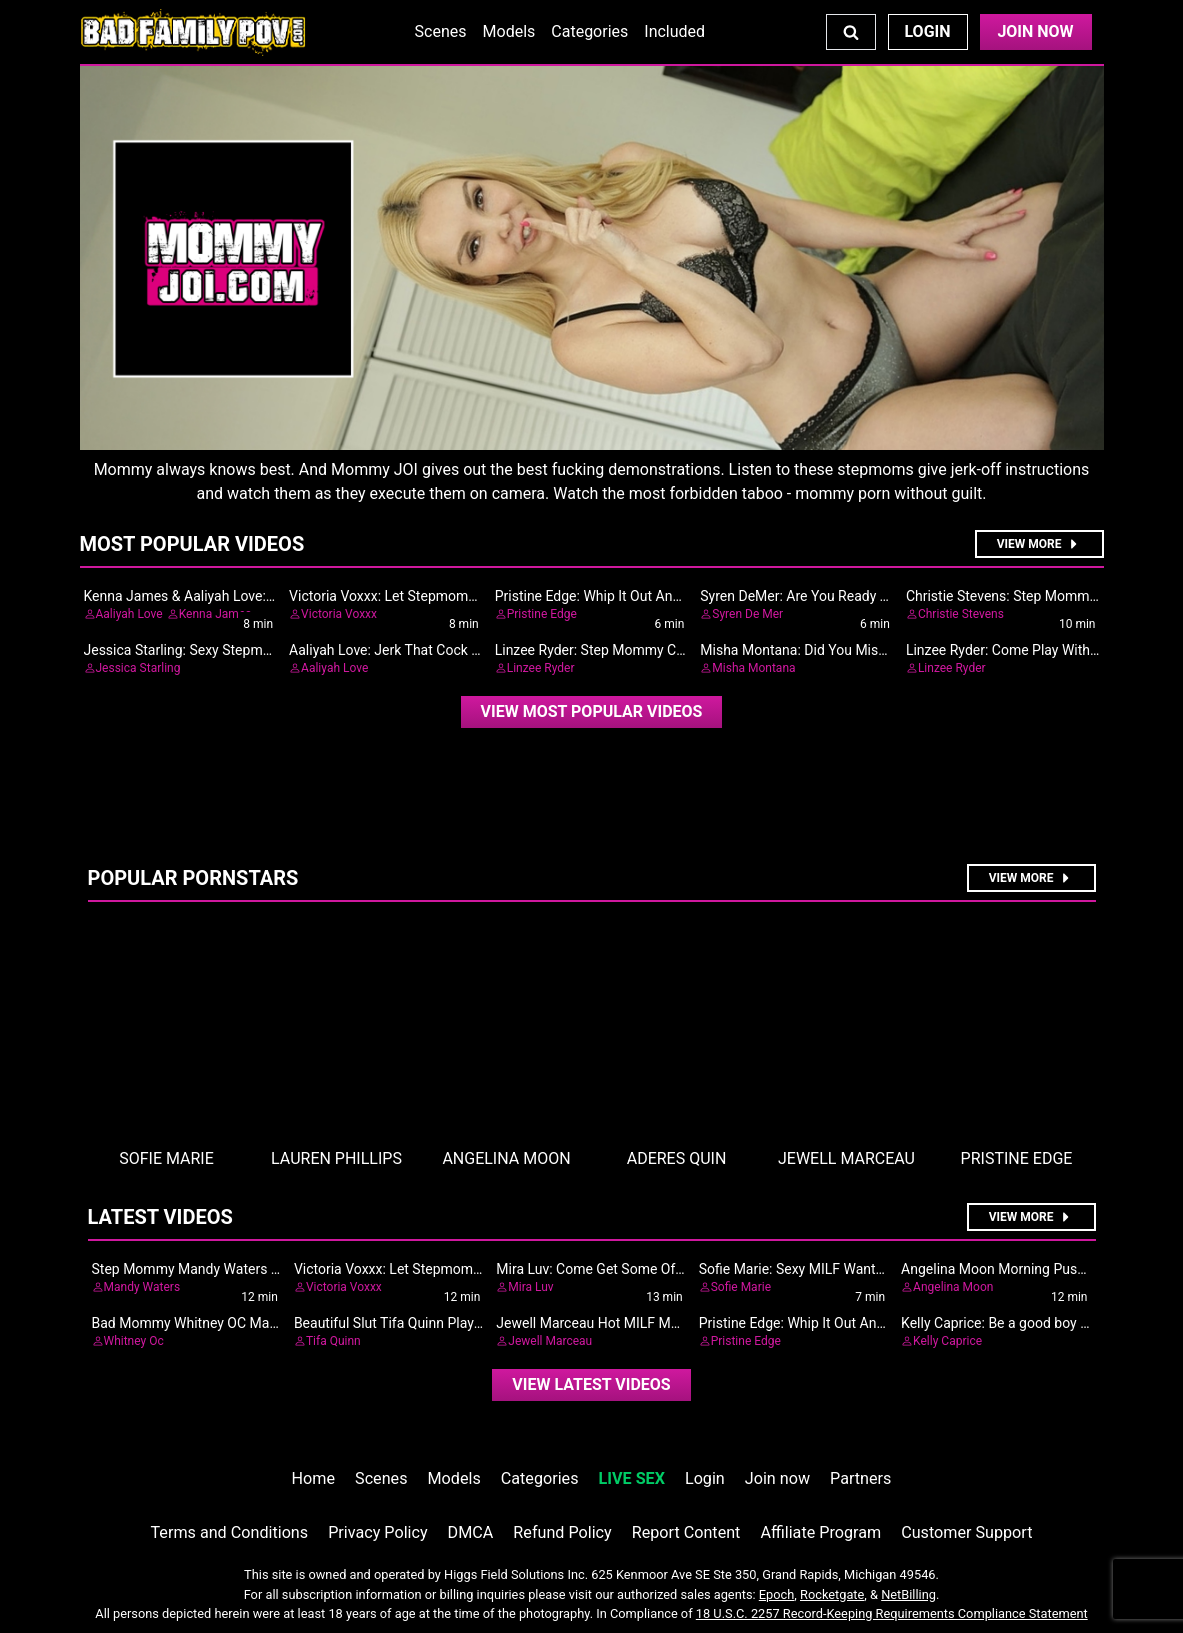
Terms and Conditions (229, 1532)
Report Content (686, 1532)
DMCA (471, 1532)
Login (927, 31)
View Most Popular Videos (592, 711)
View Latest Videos (591, 1384)
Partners (860, 1478)
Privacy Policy (377, 1532)
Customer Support (966, 1532)
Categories (589, 31)
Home (313, 1478)
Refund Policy (562, 1532)
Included (674, 31)
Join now (777, 1478)
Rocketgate (832, 1594)
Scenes (441, 31)
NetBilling (908, 1594)
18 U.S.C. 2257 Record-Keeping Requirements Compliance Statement (892, 1613)
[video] (592, 712)
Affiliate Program (820, 1532)
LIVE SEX (632, 1478)
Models (509, 31)
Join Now (1035, 31)
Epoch (777, 1594)
